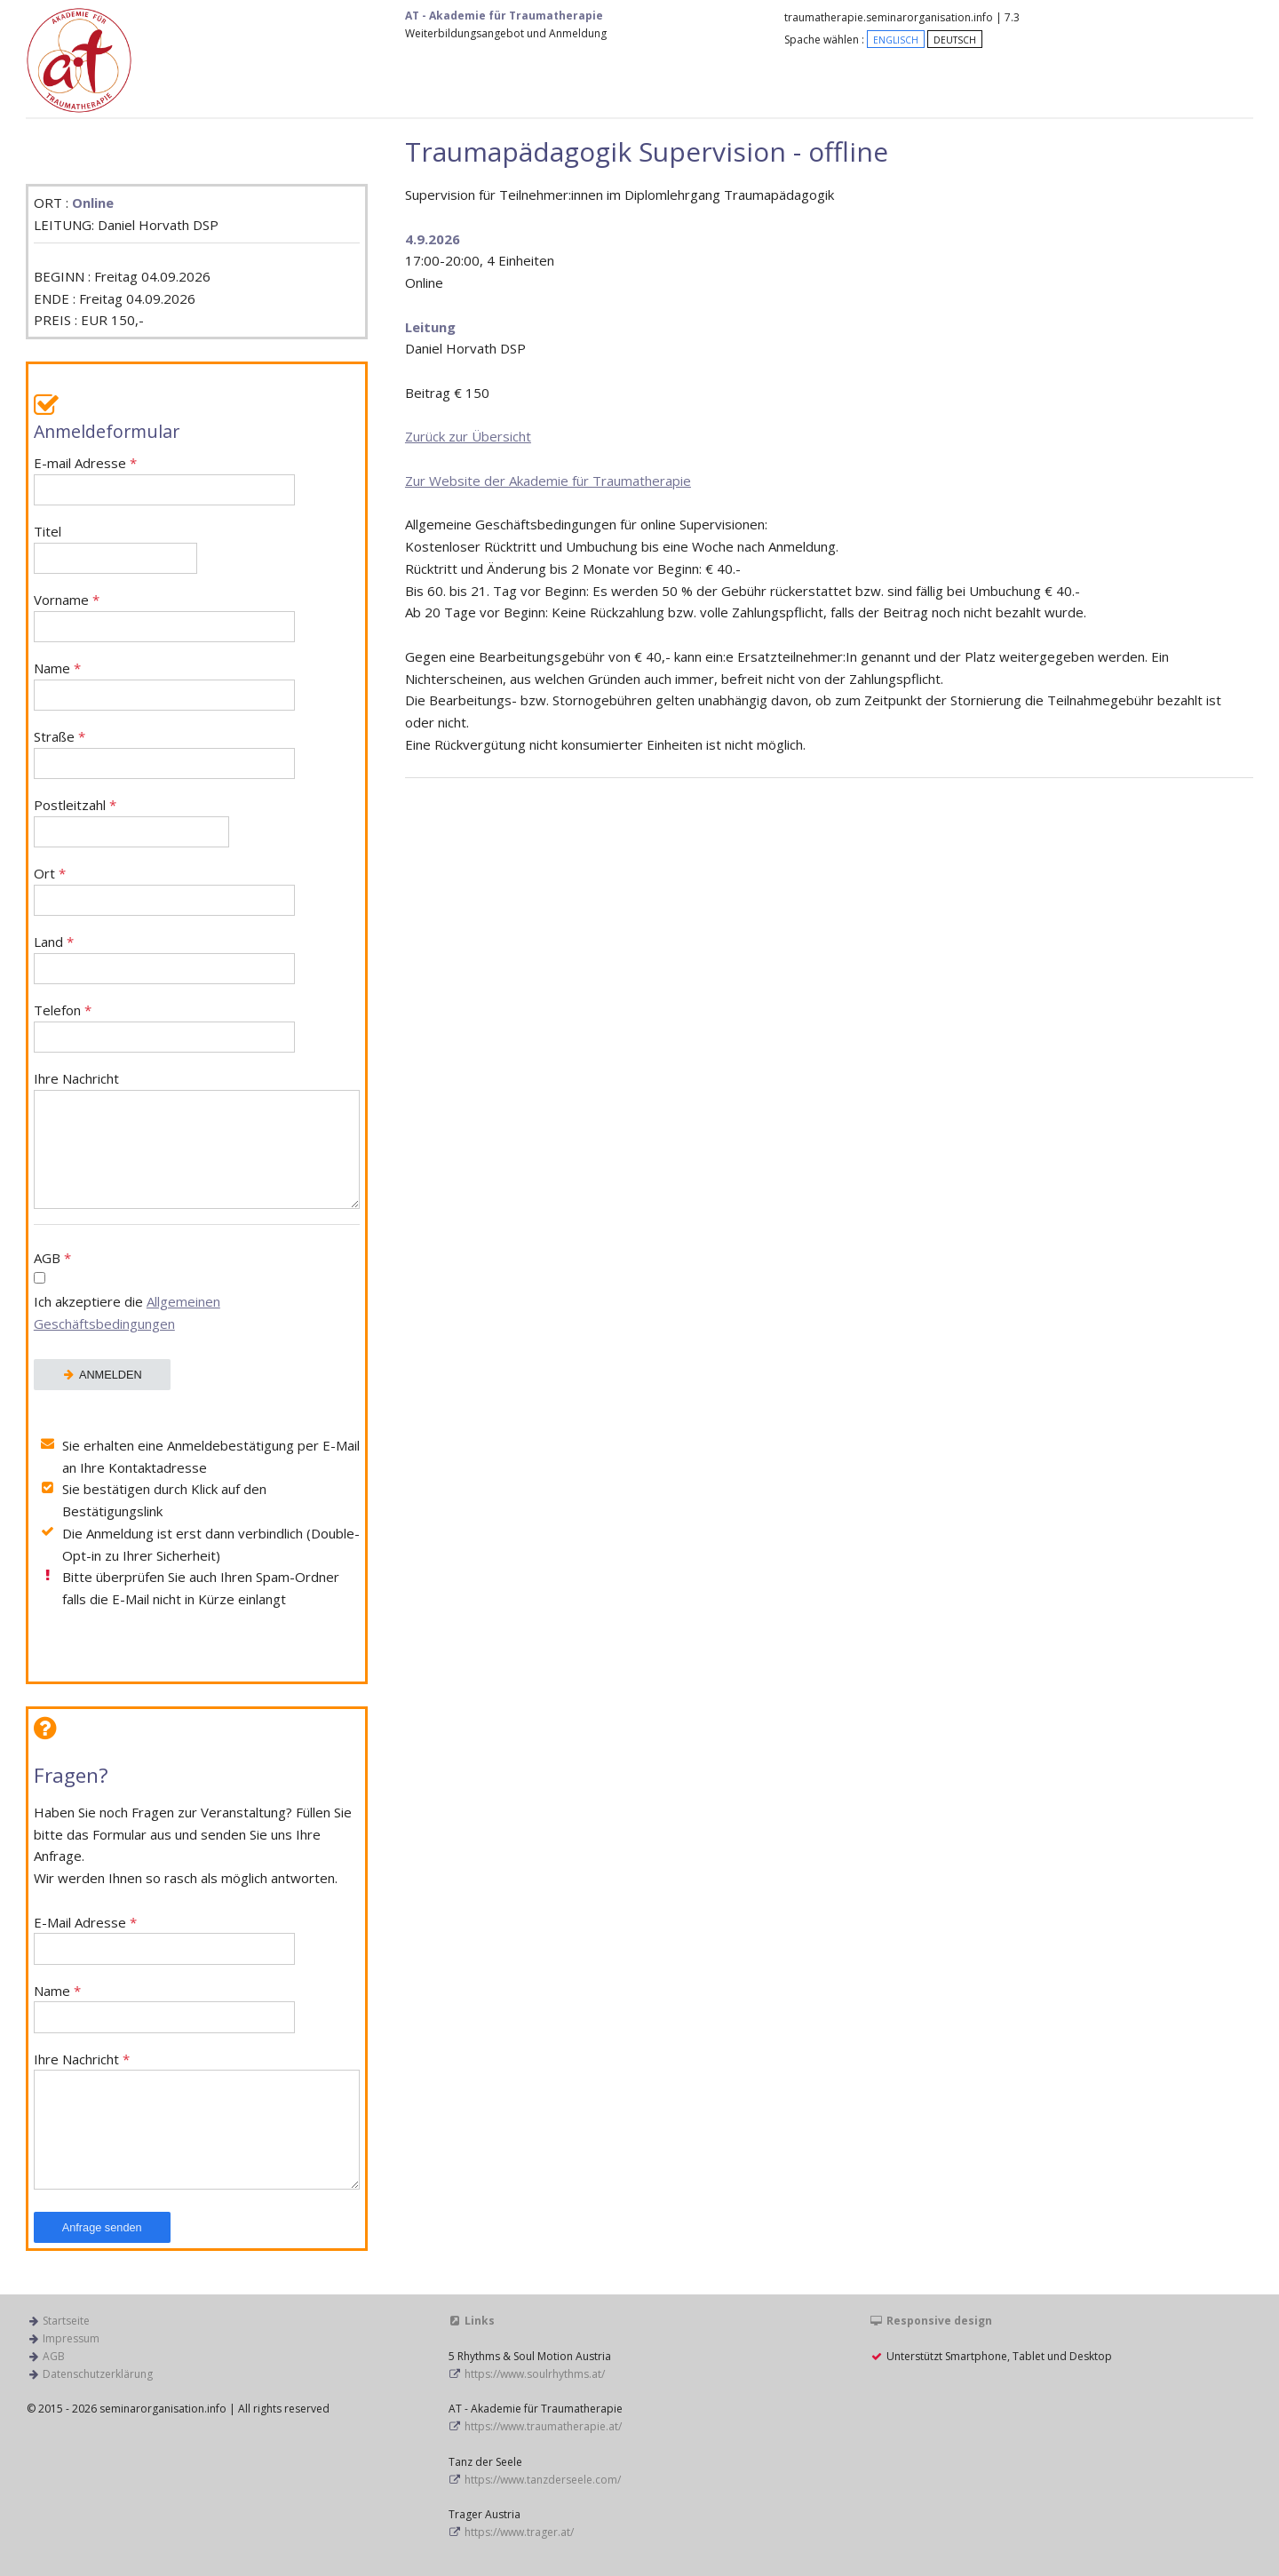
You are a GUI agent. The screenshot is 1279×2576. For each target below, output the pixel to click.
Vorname (164, 617)
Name (164, 685)
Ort (164, 890)
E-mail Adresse (164, 480)
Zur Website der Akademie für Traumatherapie (548, 480)
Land (164, 959)
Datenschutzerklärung (98, 2373)
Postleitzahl (132, 822)
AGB (197, 1293)
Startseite (66, 2320)
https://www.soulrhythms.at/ (535, 2373)
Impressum (71, 2338)
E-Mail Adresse (164, 1939)
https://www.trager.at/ (519, 2532)
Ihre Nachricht (197, 1139)
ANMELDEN (102, 1374)
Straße (164, 753)
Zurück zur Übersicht (468, 436)
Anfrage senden (102, 2227)
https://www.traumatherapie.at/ (543, 2426)
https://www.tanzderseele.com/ (543, 2479)
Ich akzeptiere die (127, 1312)
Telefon (164, 1027)
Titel (115, 548)
